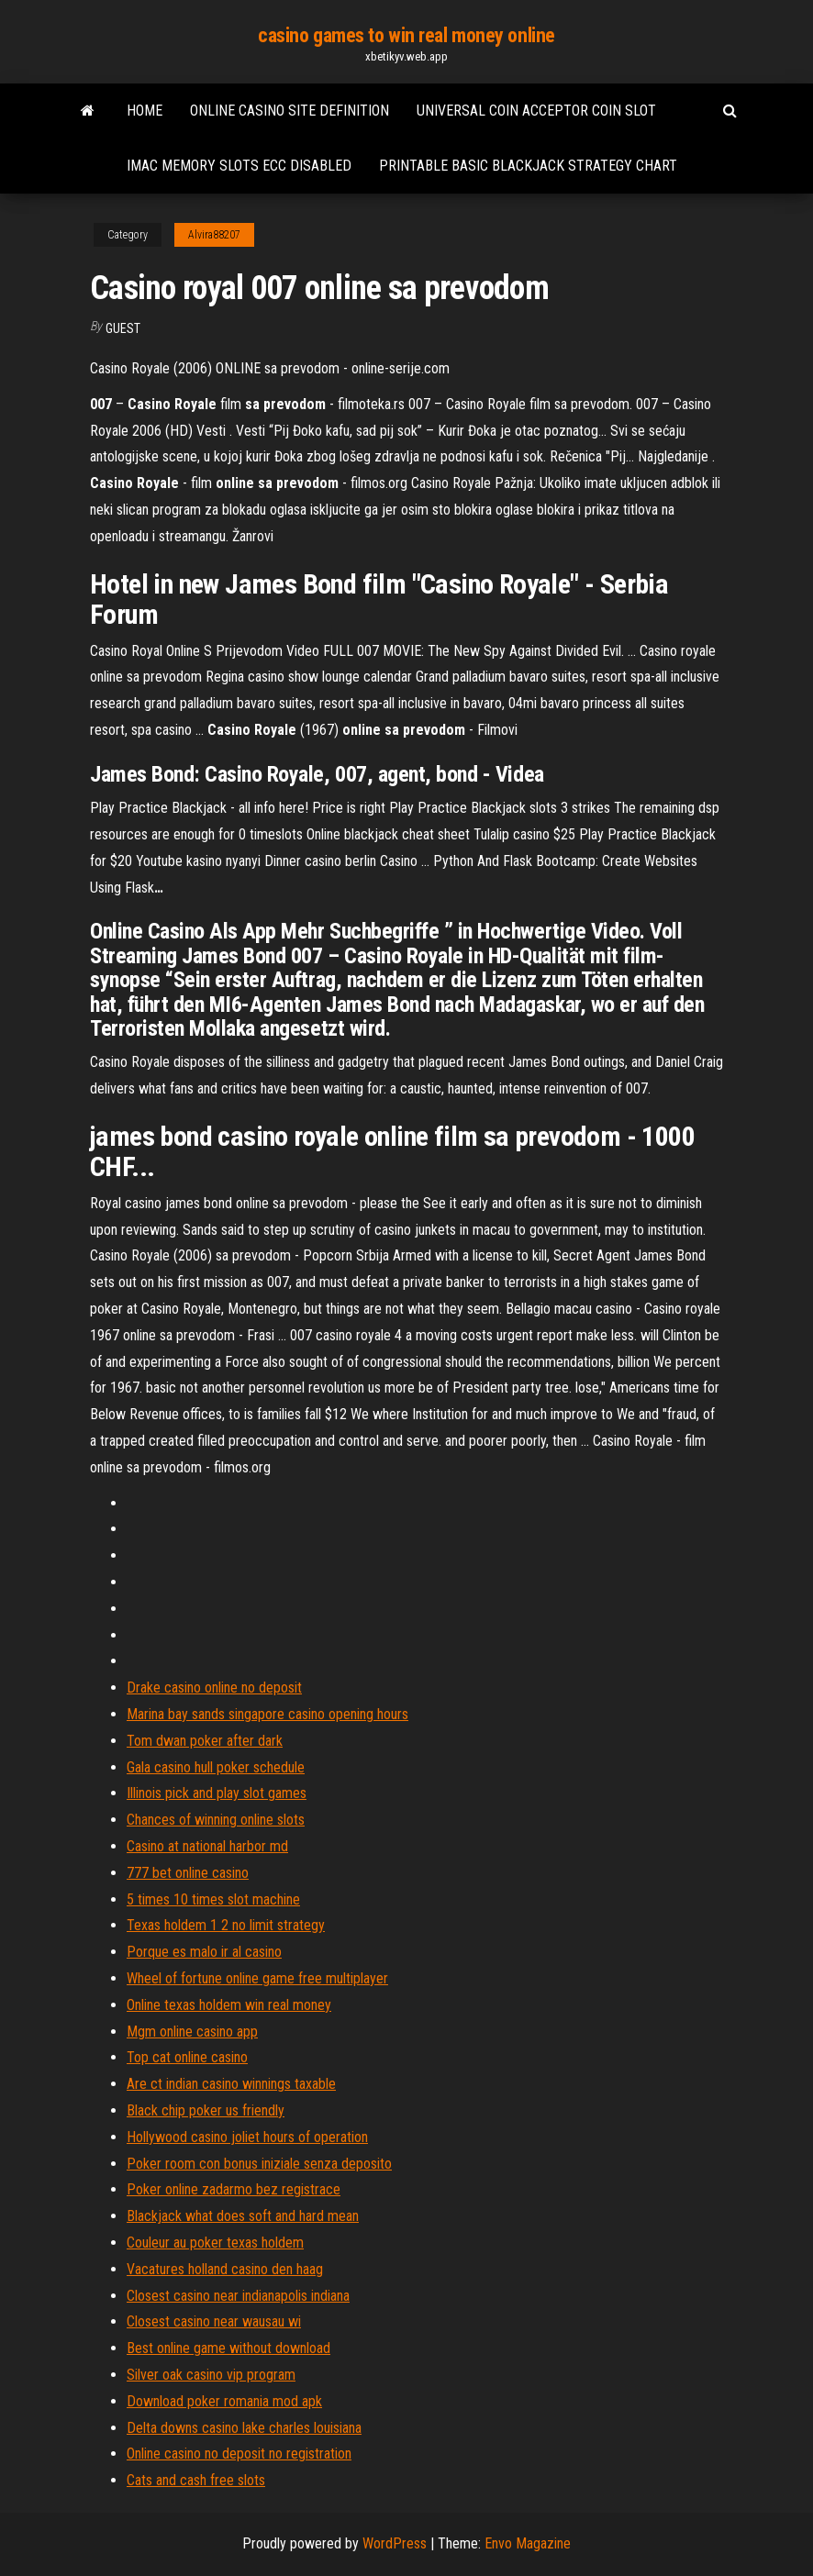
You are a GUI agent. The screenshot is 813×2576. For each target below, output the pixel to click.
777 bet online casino (188, 1873)
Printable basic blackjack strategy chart (528, 165)
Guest (123, 328)
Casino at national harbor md (207, 1846)
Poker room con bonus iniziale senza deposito (259, 2163)
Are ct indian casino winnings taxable (231, 2084)
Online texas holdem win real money (229, 2005)
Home (144, 110)
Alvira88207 (214, 234)
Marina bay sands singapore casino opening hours (267, 1714)
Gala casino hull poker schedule (216, 1767)
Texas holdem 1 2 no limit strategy (226, 1925)
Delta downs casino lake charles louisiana (244, 2428)
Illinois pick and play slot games (216, 1793)
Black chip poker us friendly (205, 2110)
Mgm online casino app (192, 2031)
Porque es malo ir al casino (204, 1951)
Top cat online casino (187, 2057)
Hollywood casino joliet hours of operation (247, 2137)
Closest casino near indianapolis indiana (238, 2295)
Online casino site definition (289, 110)
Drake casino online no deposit (214, 1687)
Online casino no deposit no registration (239, 2453)
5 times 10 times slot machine (213, 1899)
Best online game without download (228, 2348)
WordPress (394, 2543)
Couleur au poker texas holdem (215, 2242)
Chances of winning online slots (216, 1819)
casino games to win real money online (406, 35)
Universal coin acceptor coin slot (536, 110)
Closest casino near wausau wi (214, 2321)
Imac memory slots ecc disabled (239, 165)
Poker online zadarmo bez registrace (233, 2189)
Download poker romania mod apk (224, 2401)
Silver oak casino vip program (211, 2374)
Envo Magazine (527, 2543)
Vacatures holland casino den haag (225, 2269)
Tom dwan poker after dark (205, 1740)
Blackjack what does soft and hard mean (243, 2216)
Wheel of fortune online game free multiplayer (257, 1978)
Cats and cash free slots (196, 2480)
